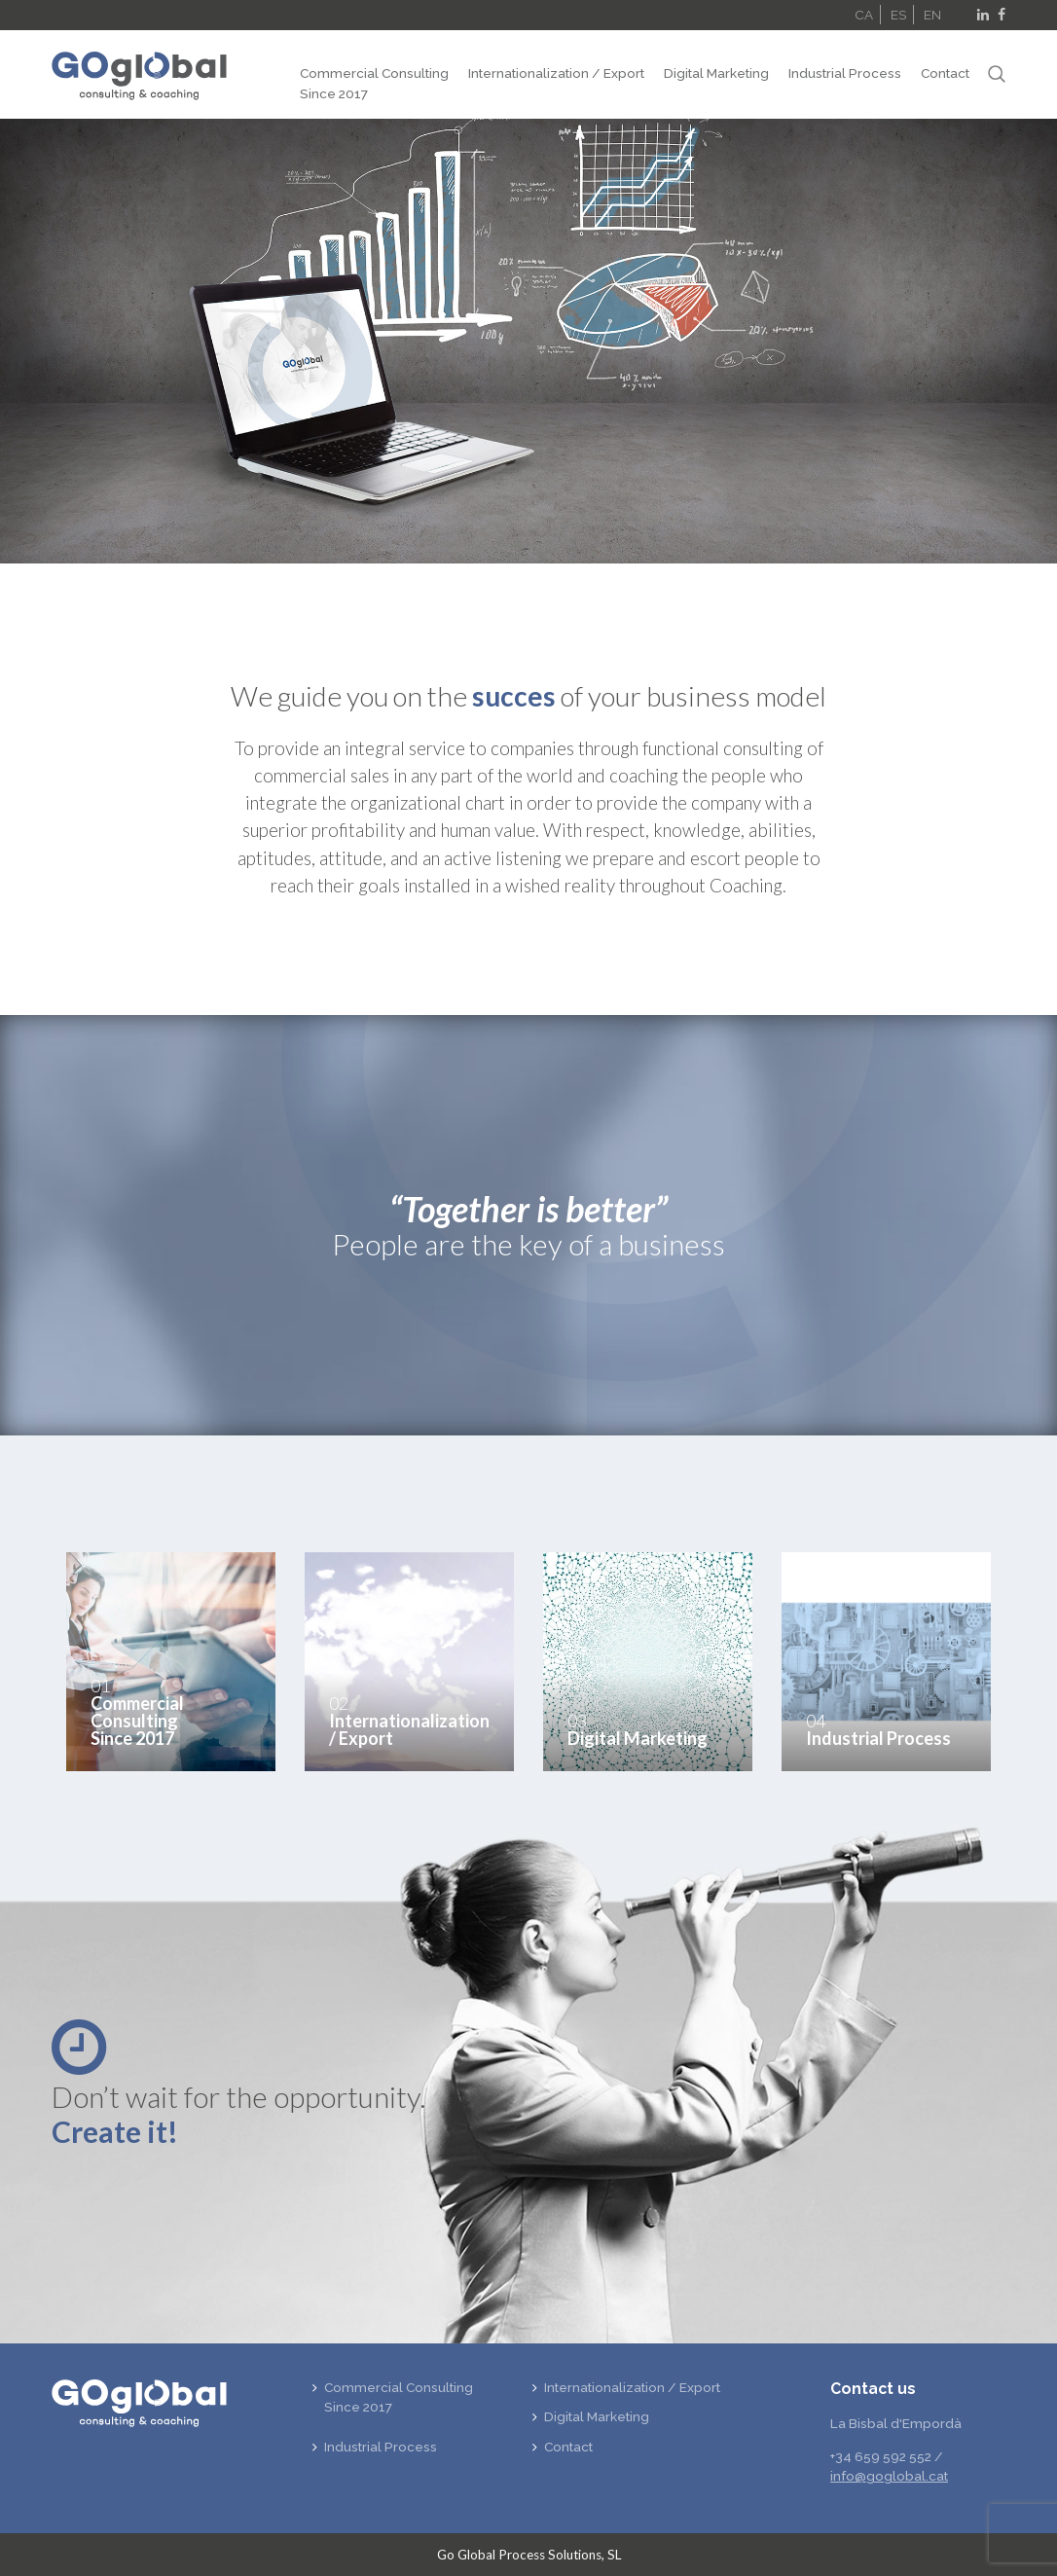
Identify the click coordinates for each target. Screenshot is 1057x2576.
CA (864, 14)
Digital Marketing (716, 73)
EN (932, 14)
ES (898, 14)
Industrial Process (844, 73)
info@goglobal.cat (889, 2476)
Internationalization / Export (556, 73)
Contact (945, 73)
